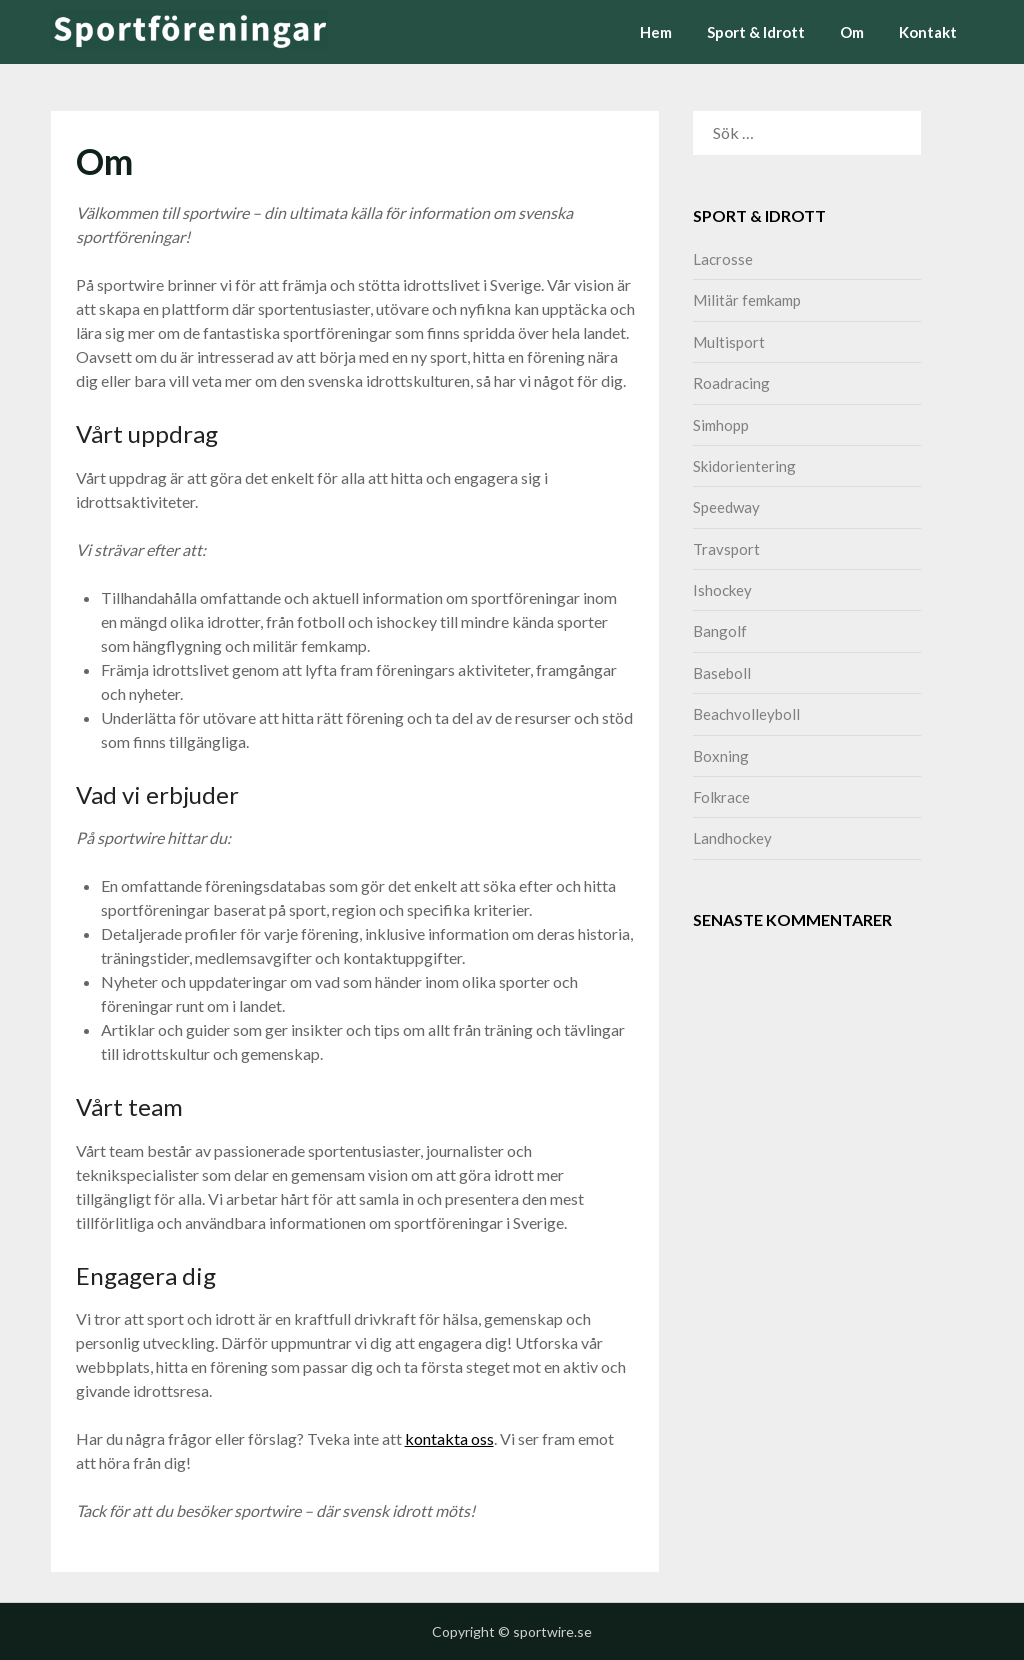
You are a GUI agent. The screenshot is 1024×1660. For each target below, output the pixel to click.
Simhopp (721, 425)
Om (852, 32)
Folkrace (721, 797)
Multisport (729, 342)
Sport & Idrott (756, 32)
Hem (656, 32)
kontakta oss (449, 1438)
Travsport (726, 549)
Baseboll (722, 673)
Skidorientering (744, 466)
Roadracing (731, 383)
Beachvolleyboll (746, 714)
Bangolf (720, 631)
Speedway (726, 507)
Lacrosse (723, 259)
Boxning (721, 756)
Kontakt (928, 32)
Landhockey (732, 838)
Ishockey (722, 590)
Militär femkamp (747, 300)
